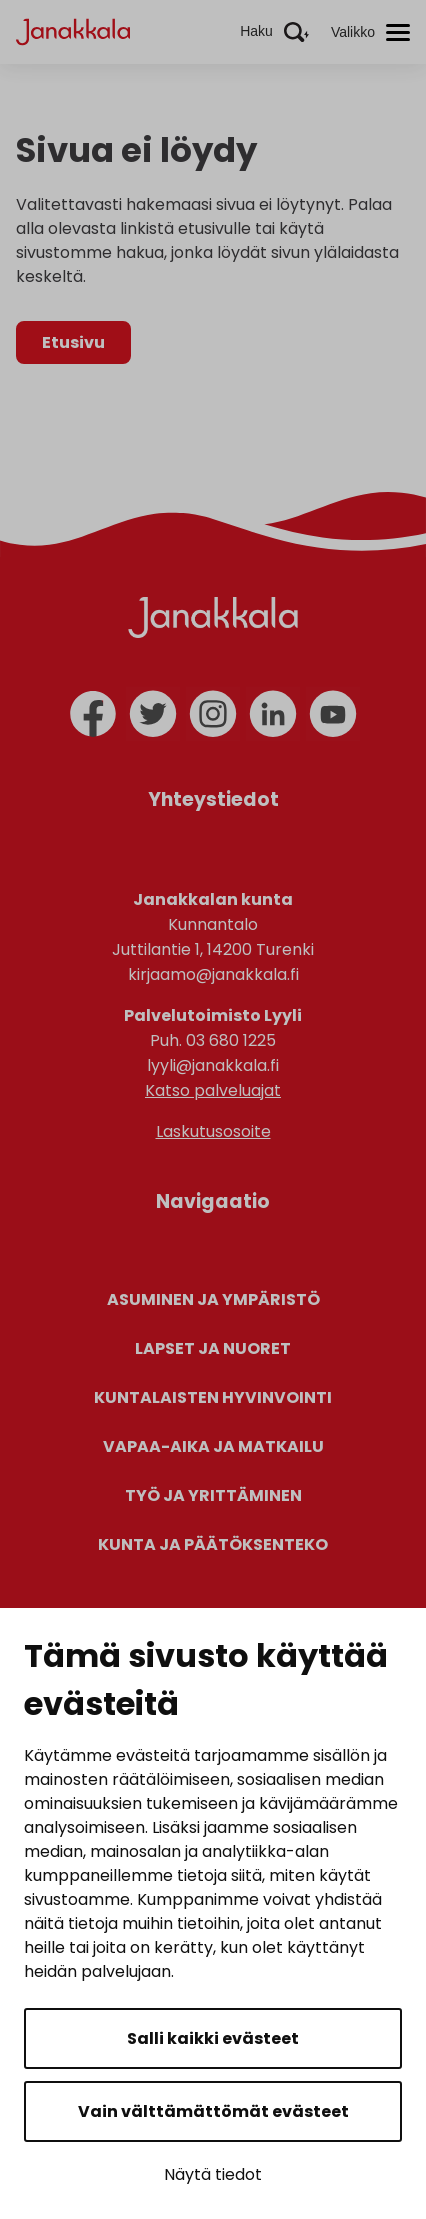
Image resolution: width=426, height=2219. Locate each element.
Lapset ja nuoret (213, 1348)
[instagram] (213, 714)
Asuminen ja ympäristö (213, 1299)
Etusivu (73, 342)
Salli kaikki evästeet (213, 2038)
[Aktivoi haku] (274, 32)
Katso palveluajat (213, 1090)
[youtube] (333, 714)
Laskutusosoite (213, 1131)
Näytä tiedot (213, 2174)
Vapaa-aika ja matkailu (213, 1446)
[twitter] (153, 714)
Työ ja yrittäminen (213, 1495)
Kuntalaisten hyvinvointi (213, 1397)
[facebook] (93, 714)
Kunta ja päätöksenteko (213, 1544)
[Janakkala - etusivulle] (73, 30)
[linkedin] (273, 714)
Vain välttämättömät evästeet (213, 2111)
